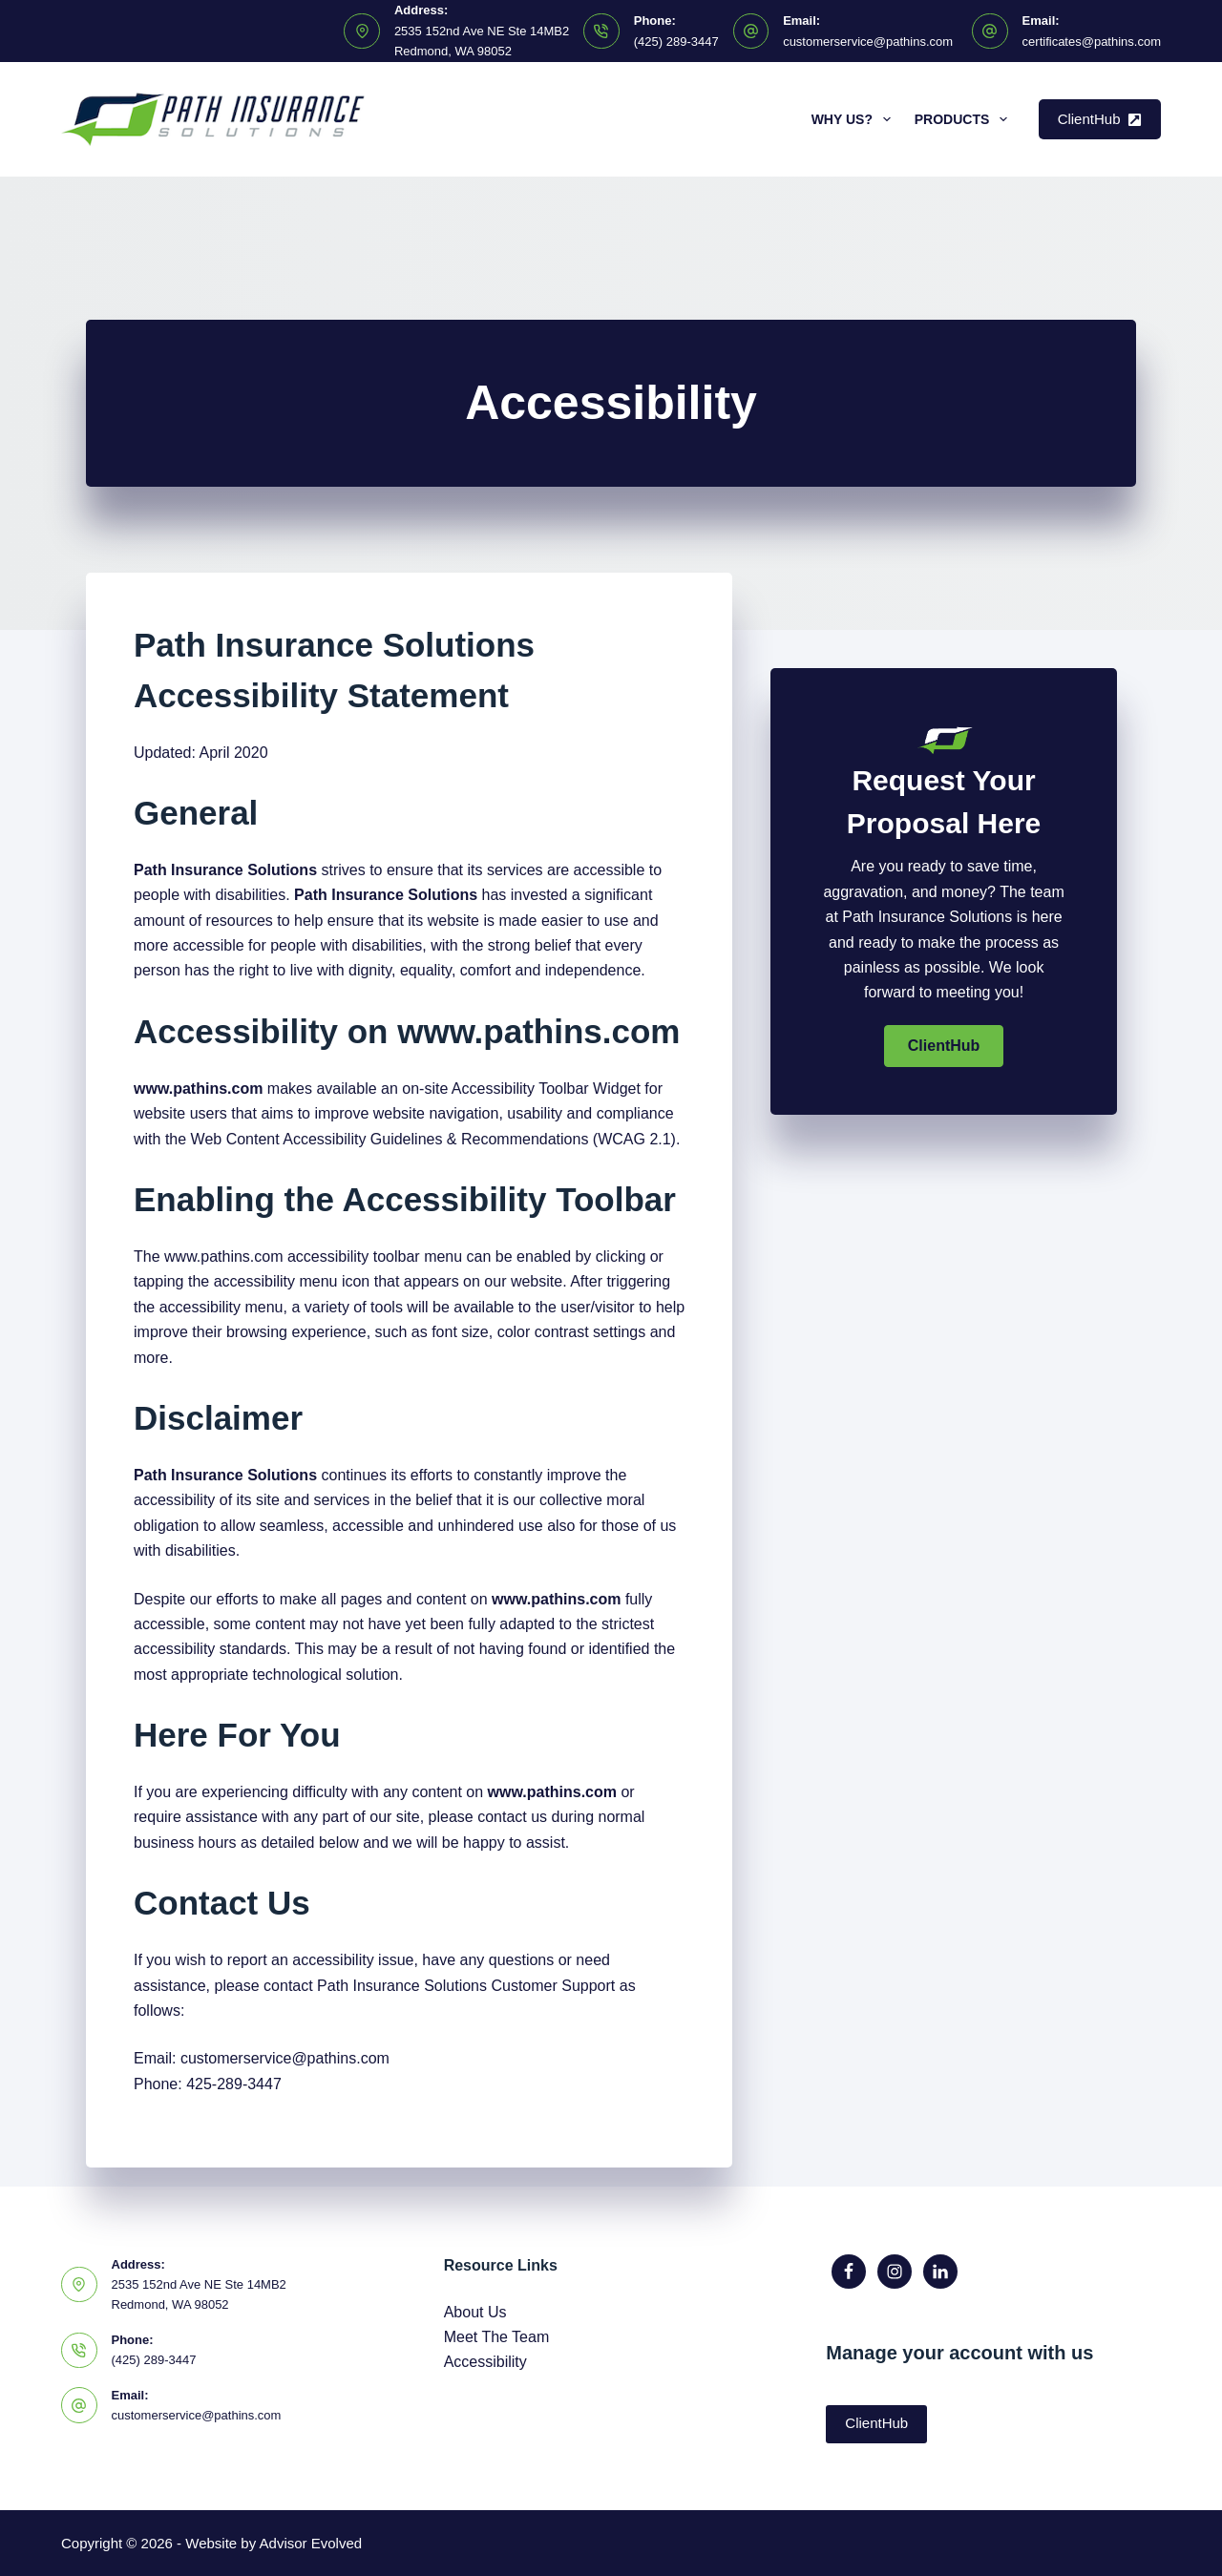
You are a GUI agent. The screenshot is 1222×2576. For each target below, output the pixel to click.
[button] (944, 1046)
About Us (475, 2312)
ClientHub (1100, 119)
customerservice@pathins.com (868, 41)
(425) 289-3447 (676, 41)
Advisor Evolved (311, 2543)
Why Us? (854, 119)
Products (965, 119)
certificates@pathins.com (1091, 41)
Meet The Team (497, 2337)
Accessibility (485, 2362)
